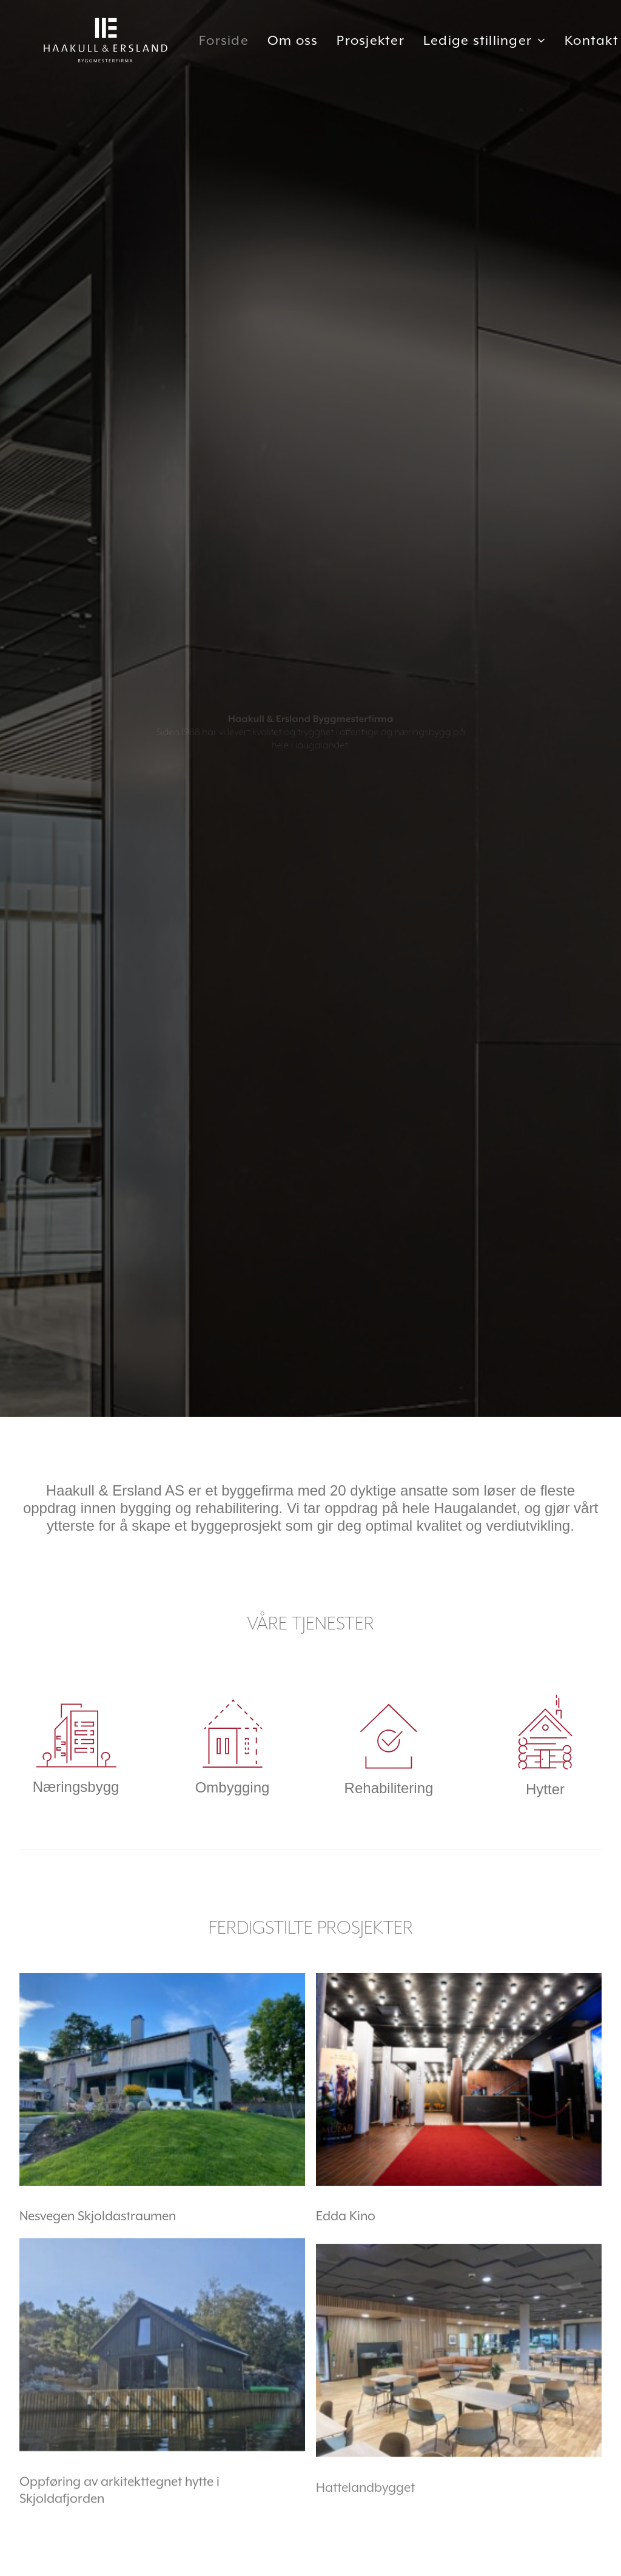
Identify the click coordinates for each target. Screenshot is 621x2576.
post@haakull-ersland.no (295, 2303)
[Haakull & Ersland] (109, 49)
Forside (255, 50)
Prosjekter (401, 50)
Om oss (323, 50)
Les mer (45, 1962)
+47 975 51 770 (275, 2287)
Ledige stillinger (515, 50)
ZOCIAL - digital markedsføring (229, 2504)
